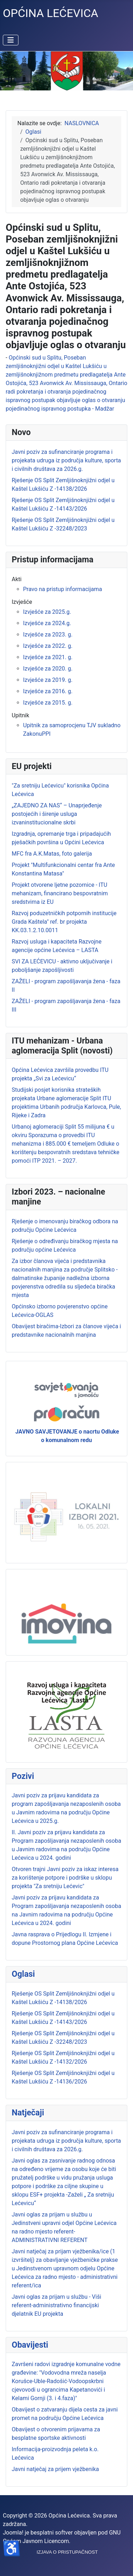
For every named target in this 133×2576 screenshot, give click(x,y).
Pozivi (23, 1776)
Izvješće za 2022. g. (47, 645)
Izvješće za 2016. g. (47, 691)
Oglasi (23, 1974)
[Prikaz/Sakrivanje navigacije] (10, 40)
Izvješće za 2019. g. (47, 680)
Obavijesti (30, 2345)
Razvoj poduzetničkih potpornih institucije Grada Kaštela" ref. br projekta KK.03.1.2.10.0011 (64, 922)
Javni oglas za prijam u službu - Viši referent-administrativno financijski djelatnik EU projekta (56, 2305)
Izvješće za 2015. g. (47, 702)
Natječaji (28, 2113)
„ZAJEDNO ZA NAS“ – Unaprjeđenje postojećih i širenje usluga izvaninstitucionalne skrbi (57, 814)
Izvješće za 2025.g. (47, 611)
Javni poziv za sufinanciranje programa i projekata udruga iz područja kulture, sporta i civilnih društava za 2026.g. (66, 2141)
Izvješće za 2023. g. (47, 634)
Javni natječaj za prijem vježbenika (55, 2469)
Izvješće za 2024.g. (47, 623)
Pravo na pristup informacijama (62, 589)
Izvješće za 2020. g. (47, 668)
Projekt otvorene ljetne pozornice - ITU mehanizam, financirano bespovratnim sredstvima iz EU (60, 893)
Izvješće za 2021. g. (47, 657)
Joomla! (13, 2532)
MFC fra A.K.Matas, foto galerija (52, 853)
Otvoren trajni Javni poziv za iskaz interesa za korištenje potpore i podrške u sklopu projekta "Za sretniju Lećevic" (65, 1878)
